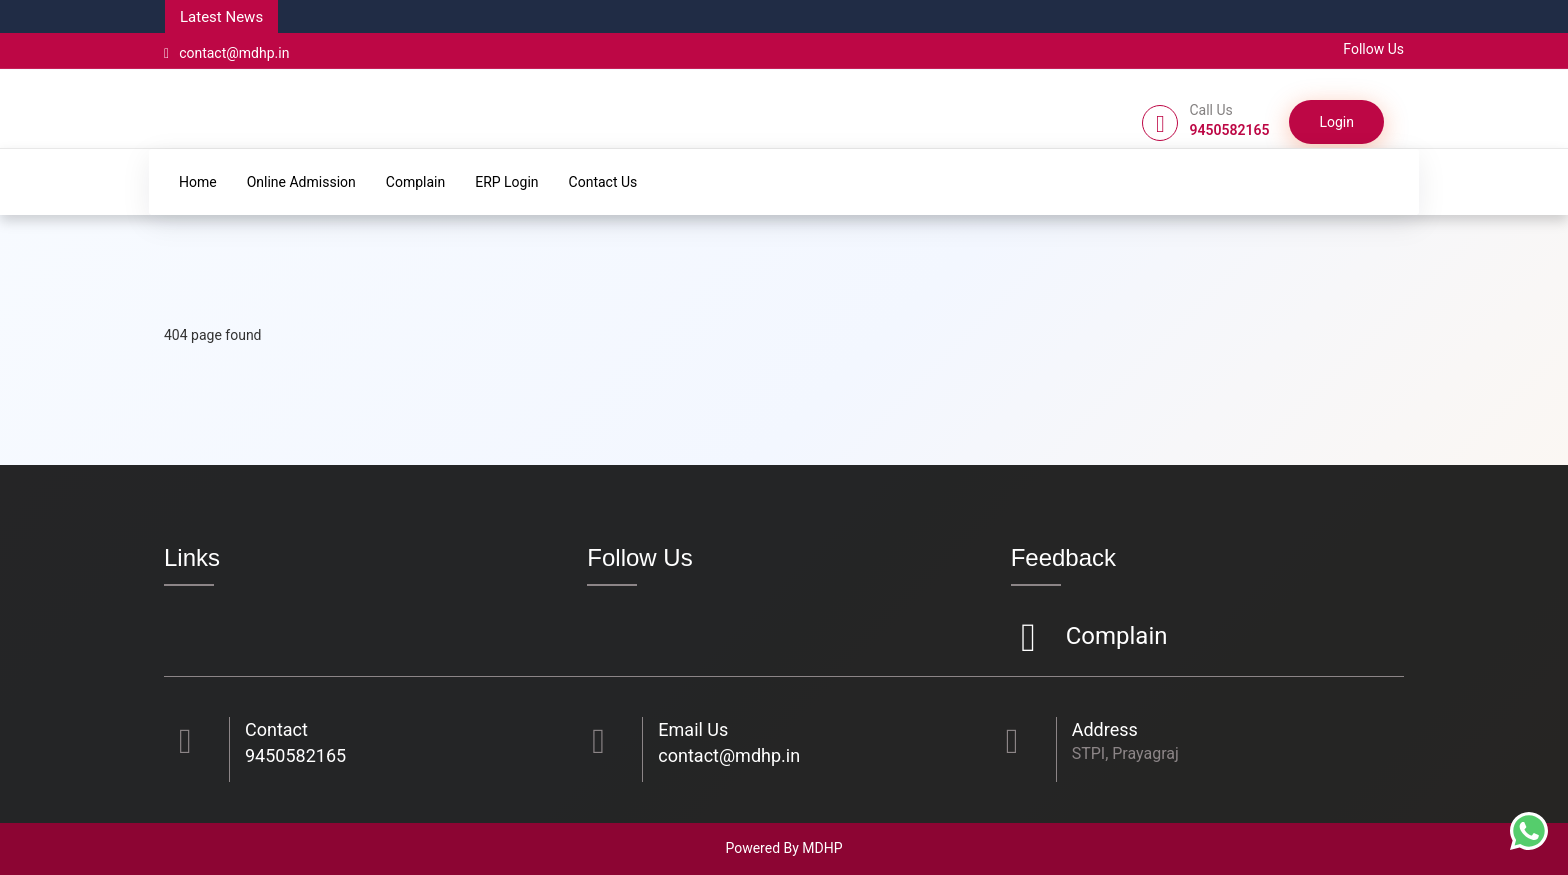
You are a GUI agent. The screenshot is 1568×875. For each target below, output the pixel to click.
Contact (276, 729)
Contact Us (603, 182)
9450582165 (295, 755)
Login (1336, 122)
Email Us (693, 729)
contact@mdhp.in (226, 53)
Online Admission (301, 182)
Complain (415, 182)
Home (198, 182)
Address (1105, 729)
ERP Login (506, 182)
